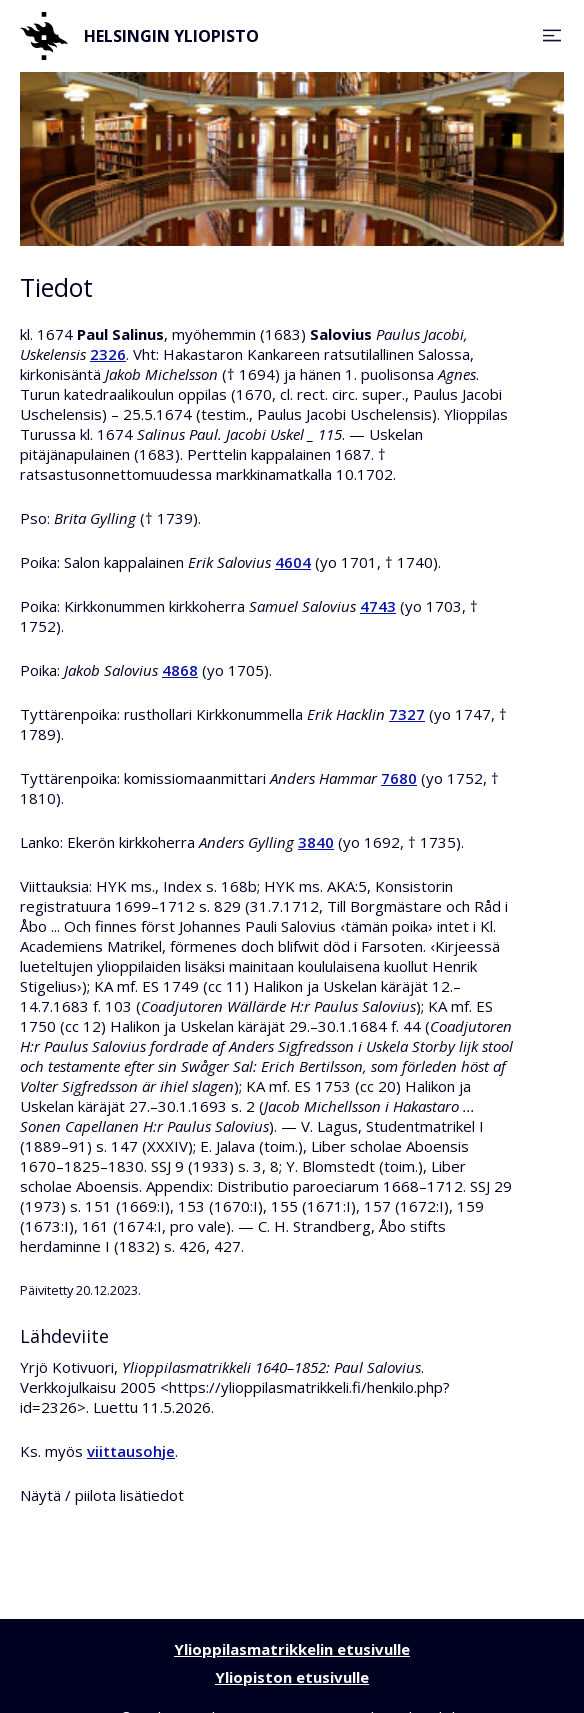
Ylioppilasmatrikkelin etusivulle (292, 1649)
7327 (407, 714)
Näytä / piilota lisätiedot (102, 1495)
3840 (316, 842)
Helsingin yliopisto (139, 36)
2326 (108, 354)
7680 (399, 778)
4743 (378, 606)
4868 (180, 670)
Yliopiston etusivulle (292, 1677)
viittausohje (131, 1451)
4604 (293, 562)
